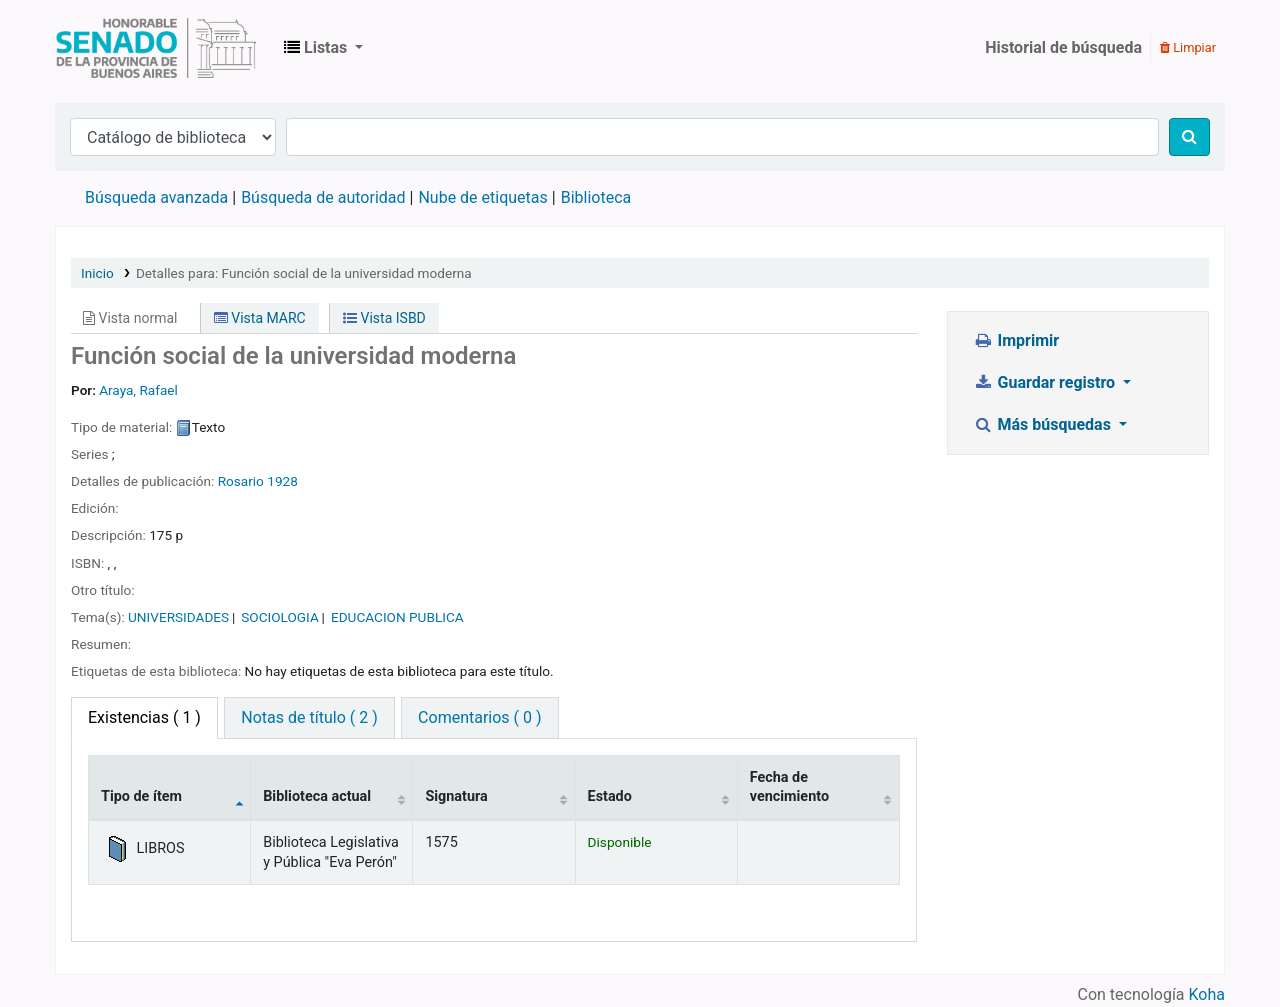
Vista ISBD (384, 318)
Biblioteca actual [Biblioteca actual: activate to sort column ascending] (317, 796)
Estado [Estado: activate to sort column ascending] (610, 796)
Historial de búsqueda (1063, 47)
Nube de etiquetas (482, 197)
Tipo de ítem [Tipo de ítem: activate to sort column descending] (141, 796)
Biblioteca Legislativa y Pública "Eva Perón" (156, 48)
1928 (282, 481)
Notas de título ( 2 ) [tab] (309, 717)
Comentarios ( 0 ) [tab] (479, 717)
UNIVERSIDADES (178, 617)
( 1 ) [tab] (144, 717)
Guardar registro (1046, 382)
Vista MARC (260, 318)
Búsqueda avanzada (156, 197)
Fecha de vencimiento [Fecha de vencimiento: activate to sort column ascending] (789, 787)
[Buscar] (1189, 137)
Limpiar (1188, 47)
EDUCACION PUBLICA (397, 617)
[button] (323, 48)
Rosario (241, 481)
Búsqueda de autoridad (323, 197)
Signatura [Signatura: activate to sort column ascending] (456, 796)
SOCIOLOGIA (280, 617)
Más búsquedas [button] (1044, 424)
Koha (1207, 994)
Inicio (97, 273)
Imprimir (1016, 340)
